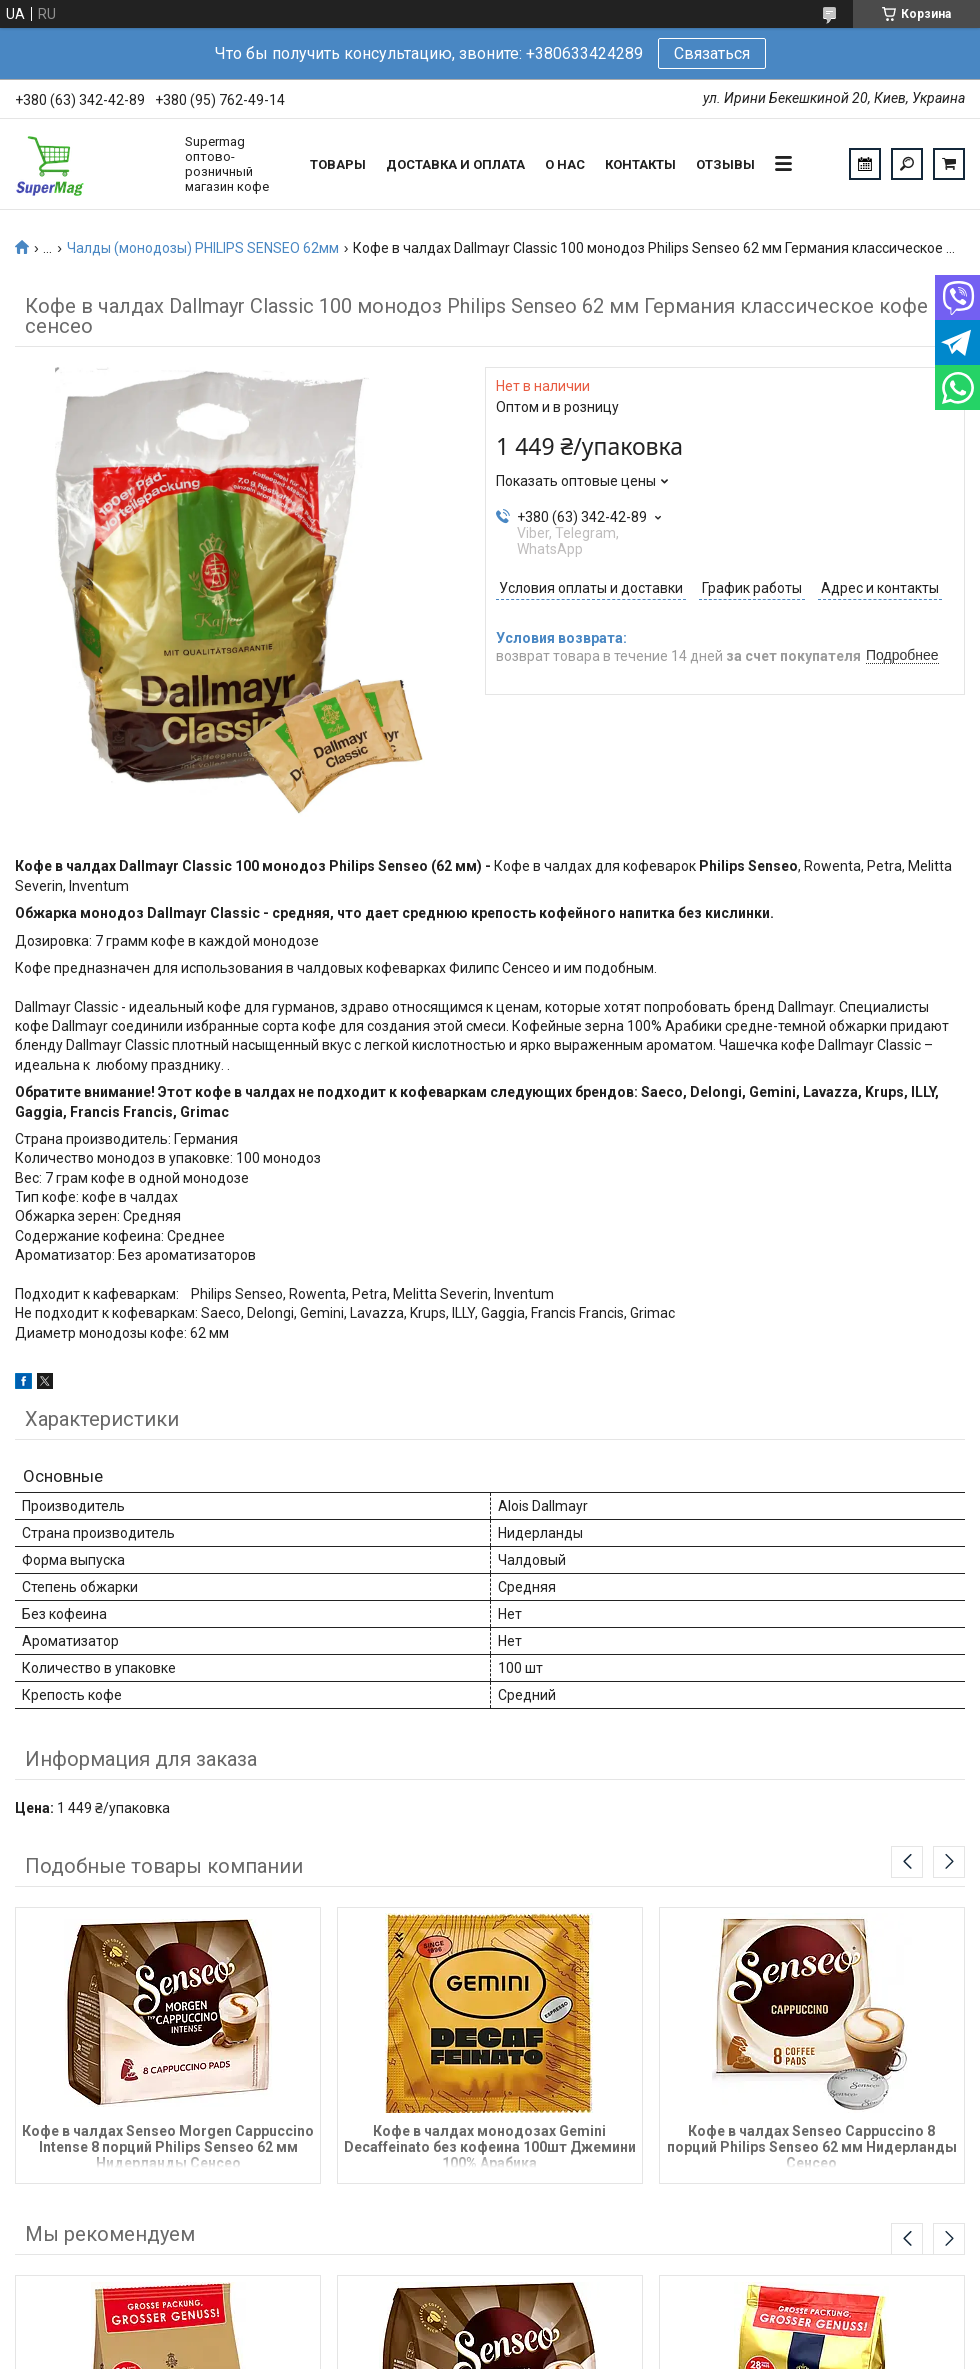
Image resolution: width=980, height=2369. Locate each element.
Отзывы (725, 164)
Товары (338, 164)
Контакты (640, 164)
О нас (565, 164)
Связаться (712, 53)
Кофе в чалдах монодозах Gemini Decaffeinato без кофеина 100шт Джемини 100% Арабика (490, 2145)
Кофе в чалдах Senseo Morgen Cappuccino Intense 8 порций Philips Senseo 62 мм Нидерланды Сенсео (168, 2145)
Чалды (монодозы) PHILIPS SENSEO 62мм (203, 248)
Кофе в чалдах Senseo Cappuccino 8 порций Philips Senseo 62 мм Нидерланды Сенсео (812, 2145)
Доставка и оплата (455, 164)
